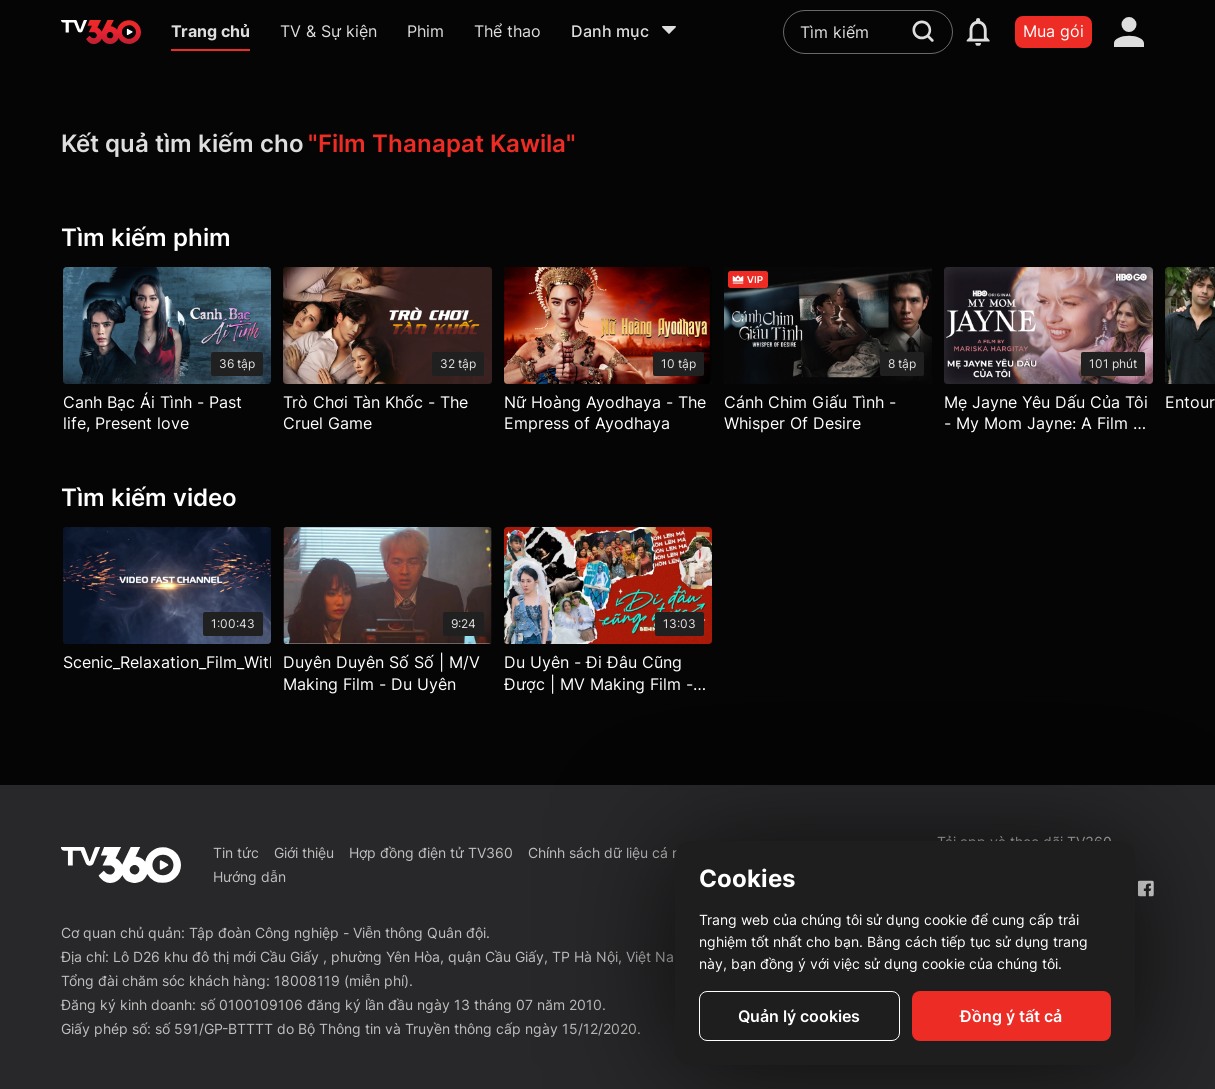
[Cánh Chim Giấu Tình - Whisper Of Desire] (828, 355)
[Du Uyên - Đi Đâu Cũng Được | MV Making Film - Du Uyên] (608, 615)
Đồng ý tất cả (1011, 1016)
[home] (101, 32)
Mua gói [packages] (1053, 31)
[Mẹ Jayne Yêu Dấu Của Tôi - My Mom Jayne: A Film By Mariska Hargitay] (1048, 355)
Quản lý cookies (799, 1016)
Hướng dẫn (249, 876)
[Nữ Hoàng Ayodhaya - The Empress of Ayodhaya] (608, 355)
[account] (1129, 32)
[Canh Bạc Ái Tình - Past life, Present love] (167, 355)
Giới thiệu (304, 852)
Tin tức (236, 852)
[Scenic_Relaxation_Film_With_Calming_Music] (167, 604)
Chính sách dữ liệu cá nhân (616, 852)
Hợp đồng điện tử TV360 (431, 852)
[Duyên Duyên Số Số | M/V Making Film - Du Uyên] (387, 615)
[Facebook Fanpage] (1145, 888)
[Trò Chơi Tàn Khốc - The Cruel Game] (387, 355)
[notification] (978, 32)
